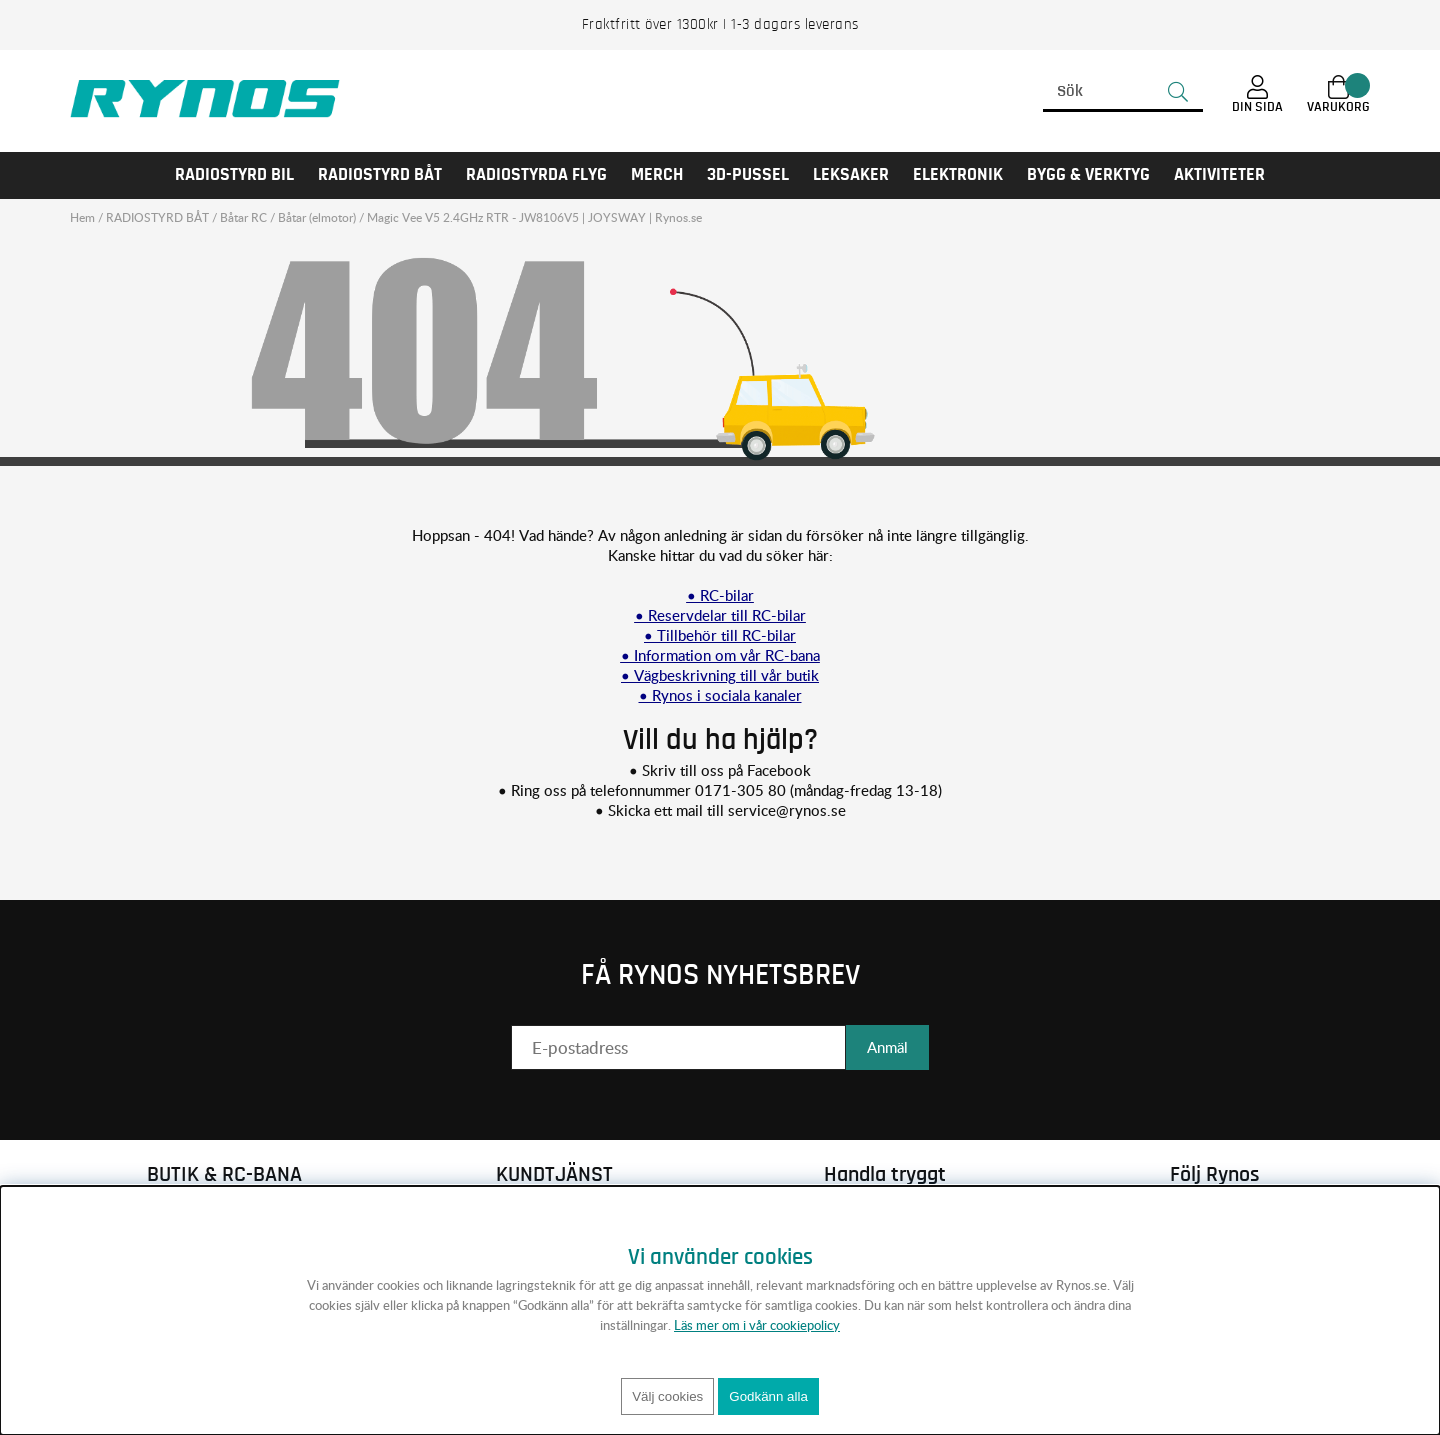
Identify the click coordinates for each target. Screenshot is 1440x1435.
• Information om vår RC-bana (720, 655)
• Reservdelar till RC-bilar (720, 615)
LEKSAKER (851, 175)
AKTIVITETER (1219, 175)
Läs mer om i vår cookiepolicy (757, 1325)
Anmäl (887, 1047)
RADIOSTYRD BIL (234, 175)
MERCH (657, 175)
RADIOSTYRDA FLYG (536, 175)
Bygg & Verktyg (1088, 175)
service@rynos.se (787, 810)
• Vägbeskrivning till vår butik (720, 675)
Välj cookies (667, 1396)
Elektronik (958, 175)
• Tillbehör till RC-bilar (720, 635)
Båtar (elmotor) (317, 217)
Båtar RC (243, 217)
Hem (82, 217)
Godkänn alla (768, 1396)
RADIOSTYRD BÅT (380, 175)
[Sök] (1123, 92)
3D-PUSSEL (748, 175)
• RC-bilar (720, 595)
